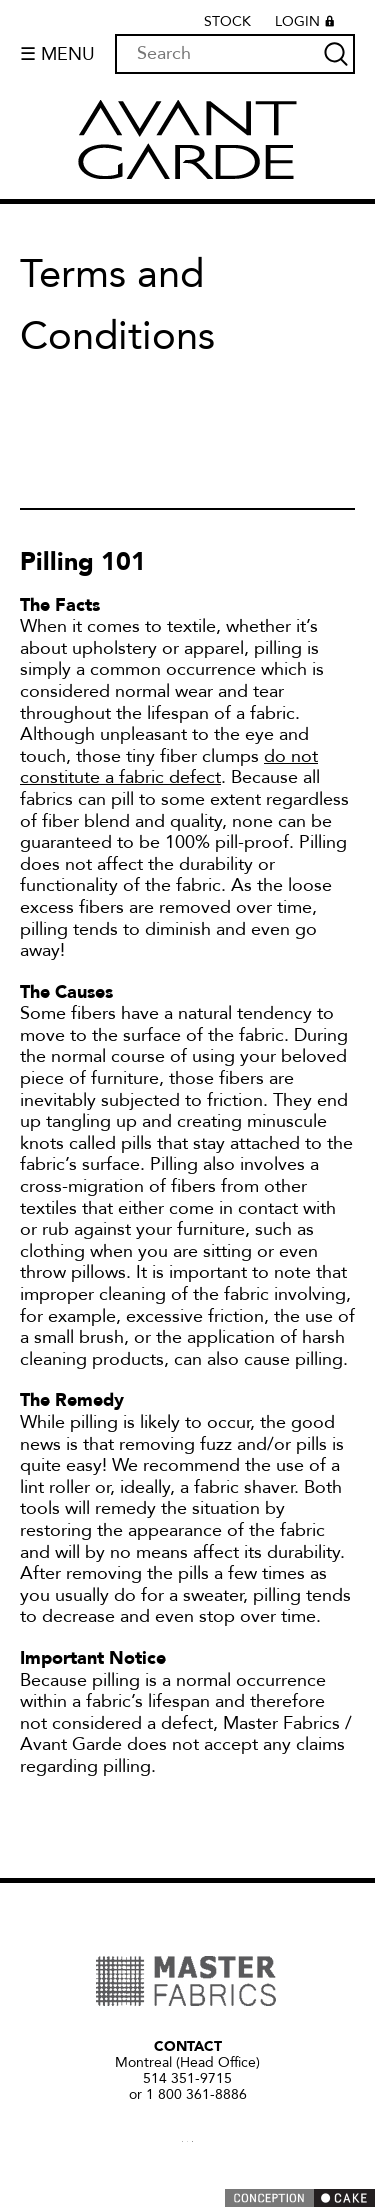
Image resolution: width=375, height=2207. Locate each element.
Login (307, 24)
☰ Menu (57, 54)
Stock (227, 22)
